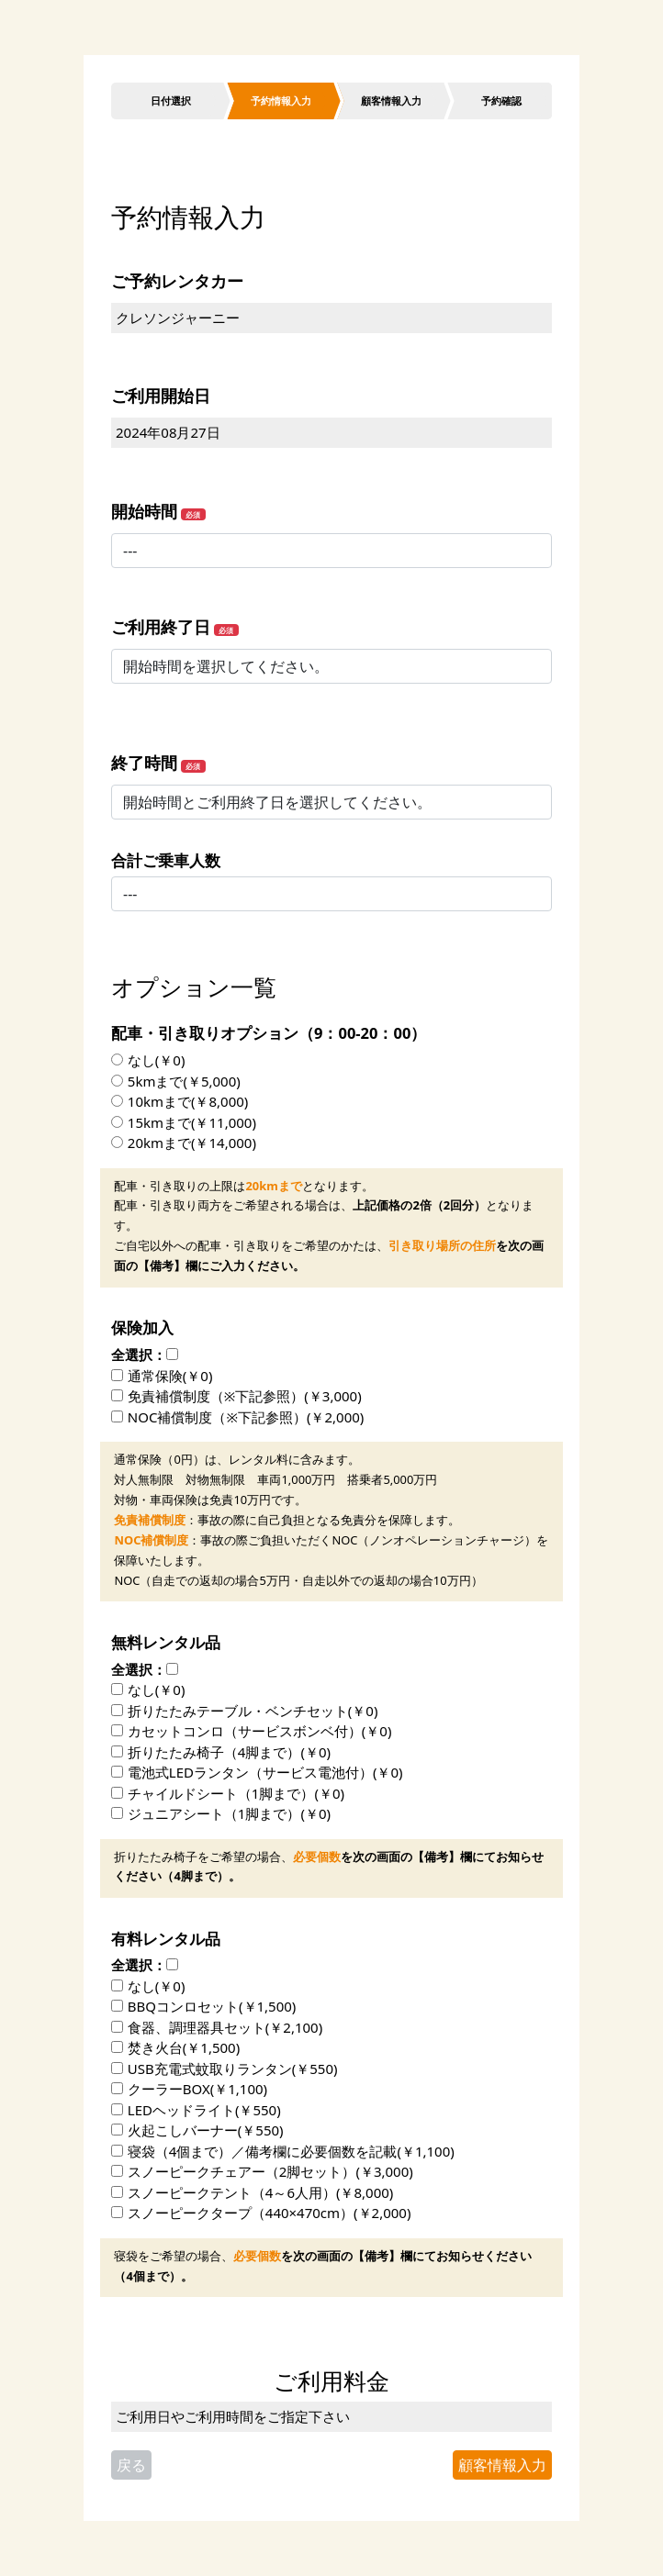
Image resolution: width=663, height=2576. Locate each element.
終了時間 (144, 763)
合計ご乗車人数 (165, 860)
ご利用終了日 (160, 627)
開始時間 (144, 511)
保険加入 (142, 1327)
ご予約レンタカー (177, 281)
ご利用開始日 (160, 396)
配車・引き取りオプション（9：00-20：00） (268, 1032)
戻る (131, 2465)
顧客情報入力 (502, 2465)
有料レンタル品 (165, 1938)
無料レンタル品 (165, 1642)
